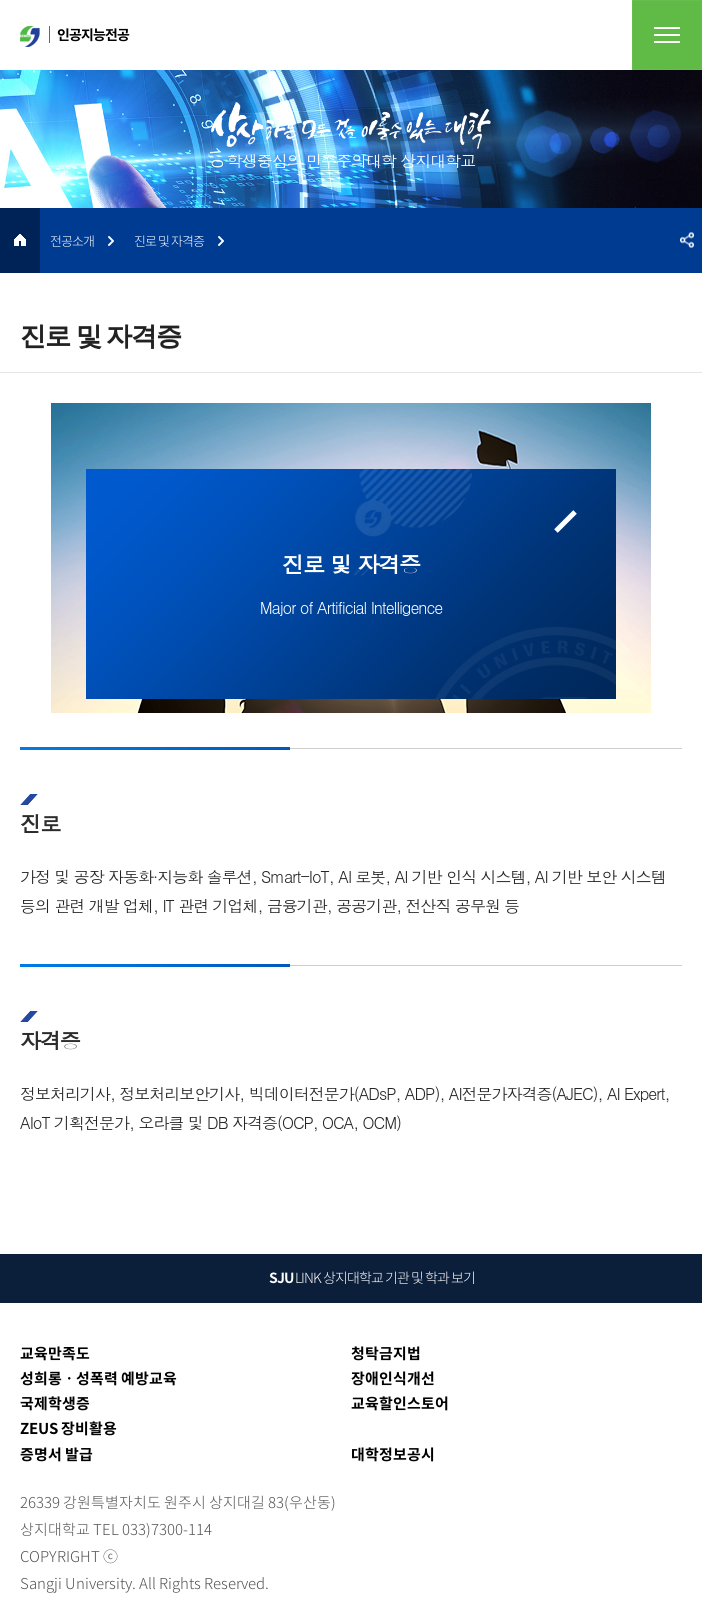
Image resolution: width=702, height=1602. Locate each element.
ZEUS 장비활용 (68, 1428)
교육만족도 (55, 1353)
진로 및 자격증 (169, 240)
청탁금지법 (386, 1353)
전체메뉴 (667, 35)
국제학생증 (55, 1403)
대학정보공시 (393, 1454)
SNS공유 (687, 240)
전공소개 (72, 240)
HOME (20, 240)
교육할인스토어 (400, 1403)
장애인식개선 (393, 1378)
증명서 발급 (56, 1454)
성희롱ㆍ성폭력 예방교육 (98, 1378)
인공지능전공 (74, 35)
